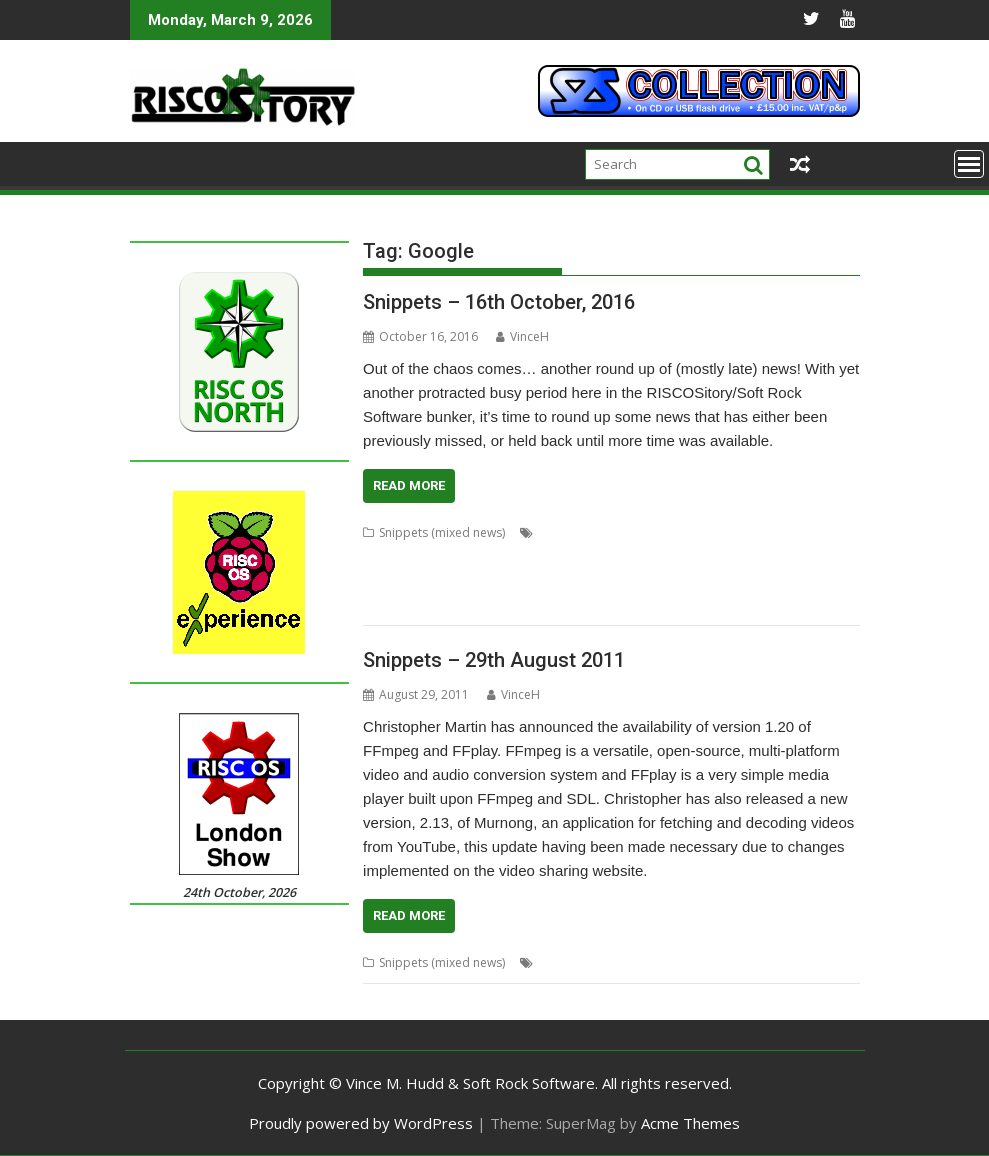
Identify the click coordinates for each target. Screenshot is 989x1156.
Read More (409, 485)
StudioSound (399, 604)
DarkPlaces (450, 556)
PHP (522, 580)
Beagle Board (665, 962)
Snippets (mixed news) (442, 532)
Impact (764, 556)
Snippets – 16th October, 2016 (499, 302)
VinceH (522, 336)
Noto (433, 580)
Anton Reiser (574, 532)
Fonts (569, 556)
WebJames (611, 604)
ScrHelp (645, 580)
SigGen (694, 580)
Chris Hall (741, 532)
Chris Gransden (662, 532)
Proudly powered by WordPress (361, 1123)
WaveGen (546, 604)
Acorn (555, 962)
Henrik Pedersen (690, 556)
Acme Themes (690, 1123)
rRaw (601, 580)
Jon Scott (816, 556)
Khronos (387, 580)
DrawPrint (518, 556)
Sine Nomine (757, 580)
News (823, 962)
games (731, 962)
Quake (560, 580)
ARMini (599, 962)
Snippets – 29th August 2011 (494, 660)
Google (614, 556)
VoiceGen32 (477, 604)
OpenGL (479, 580)
